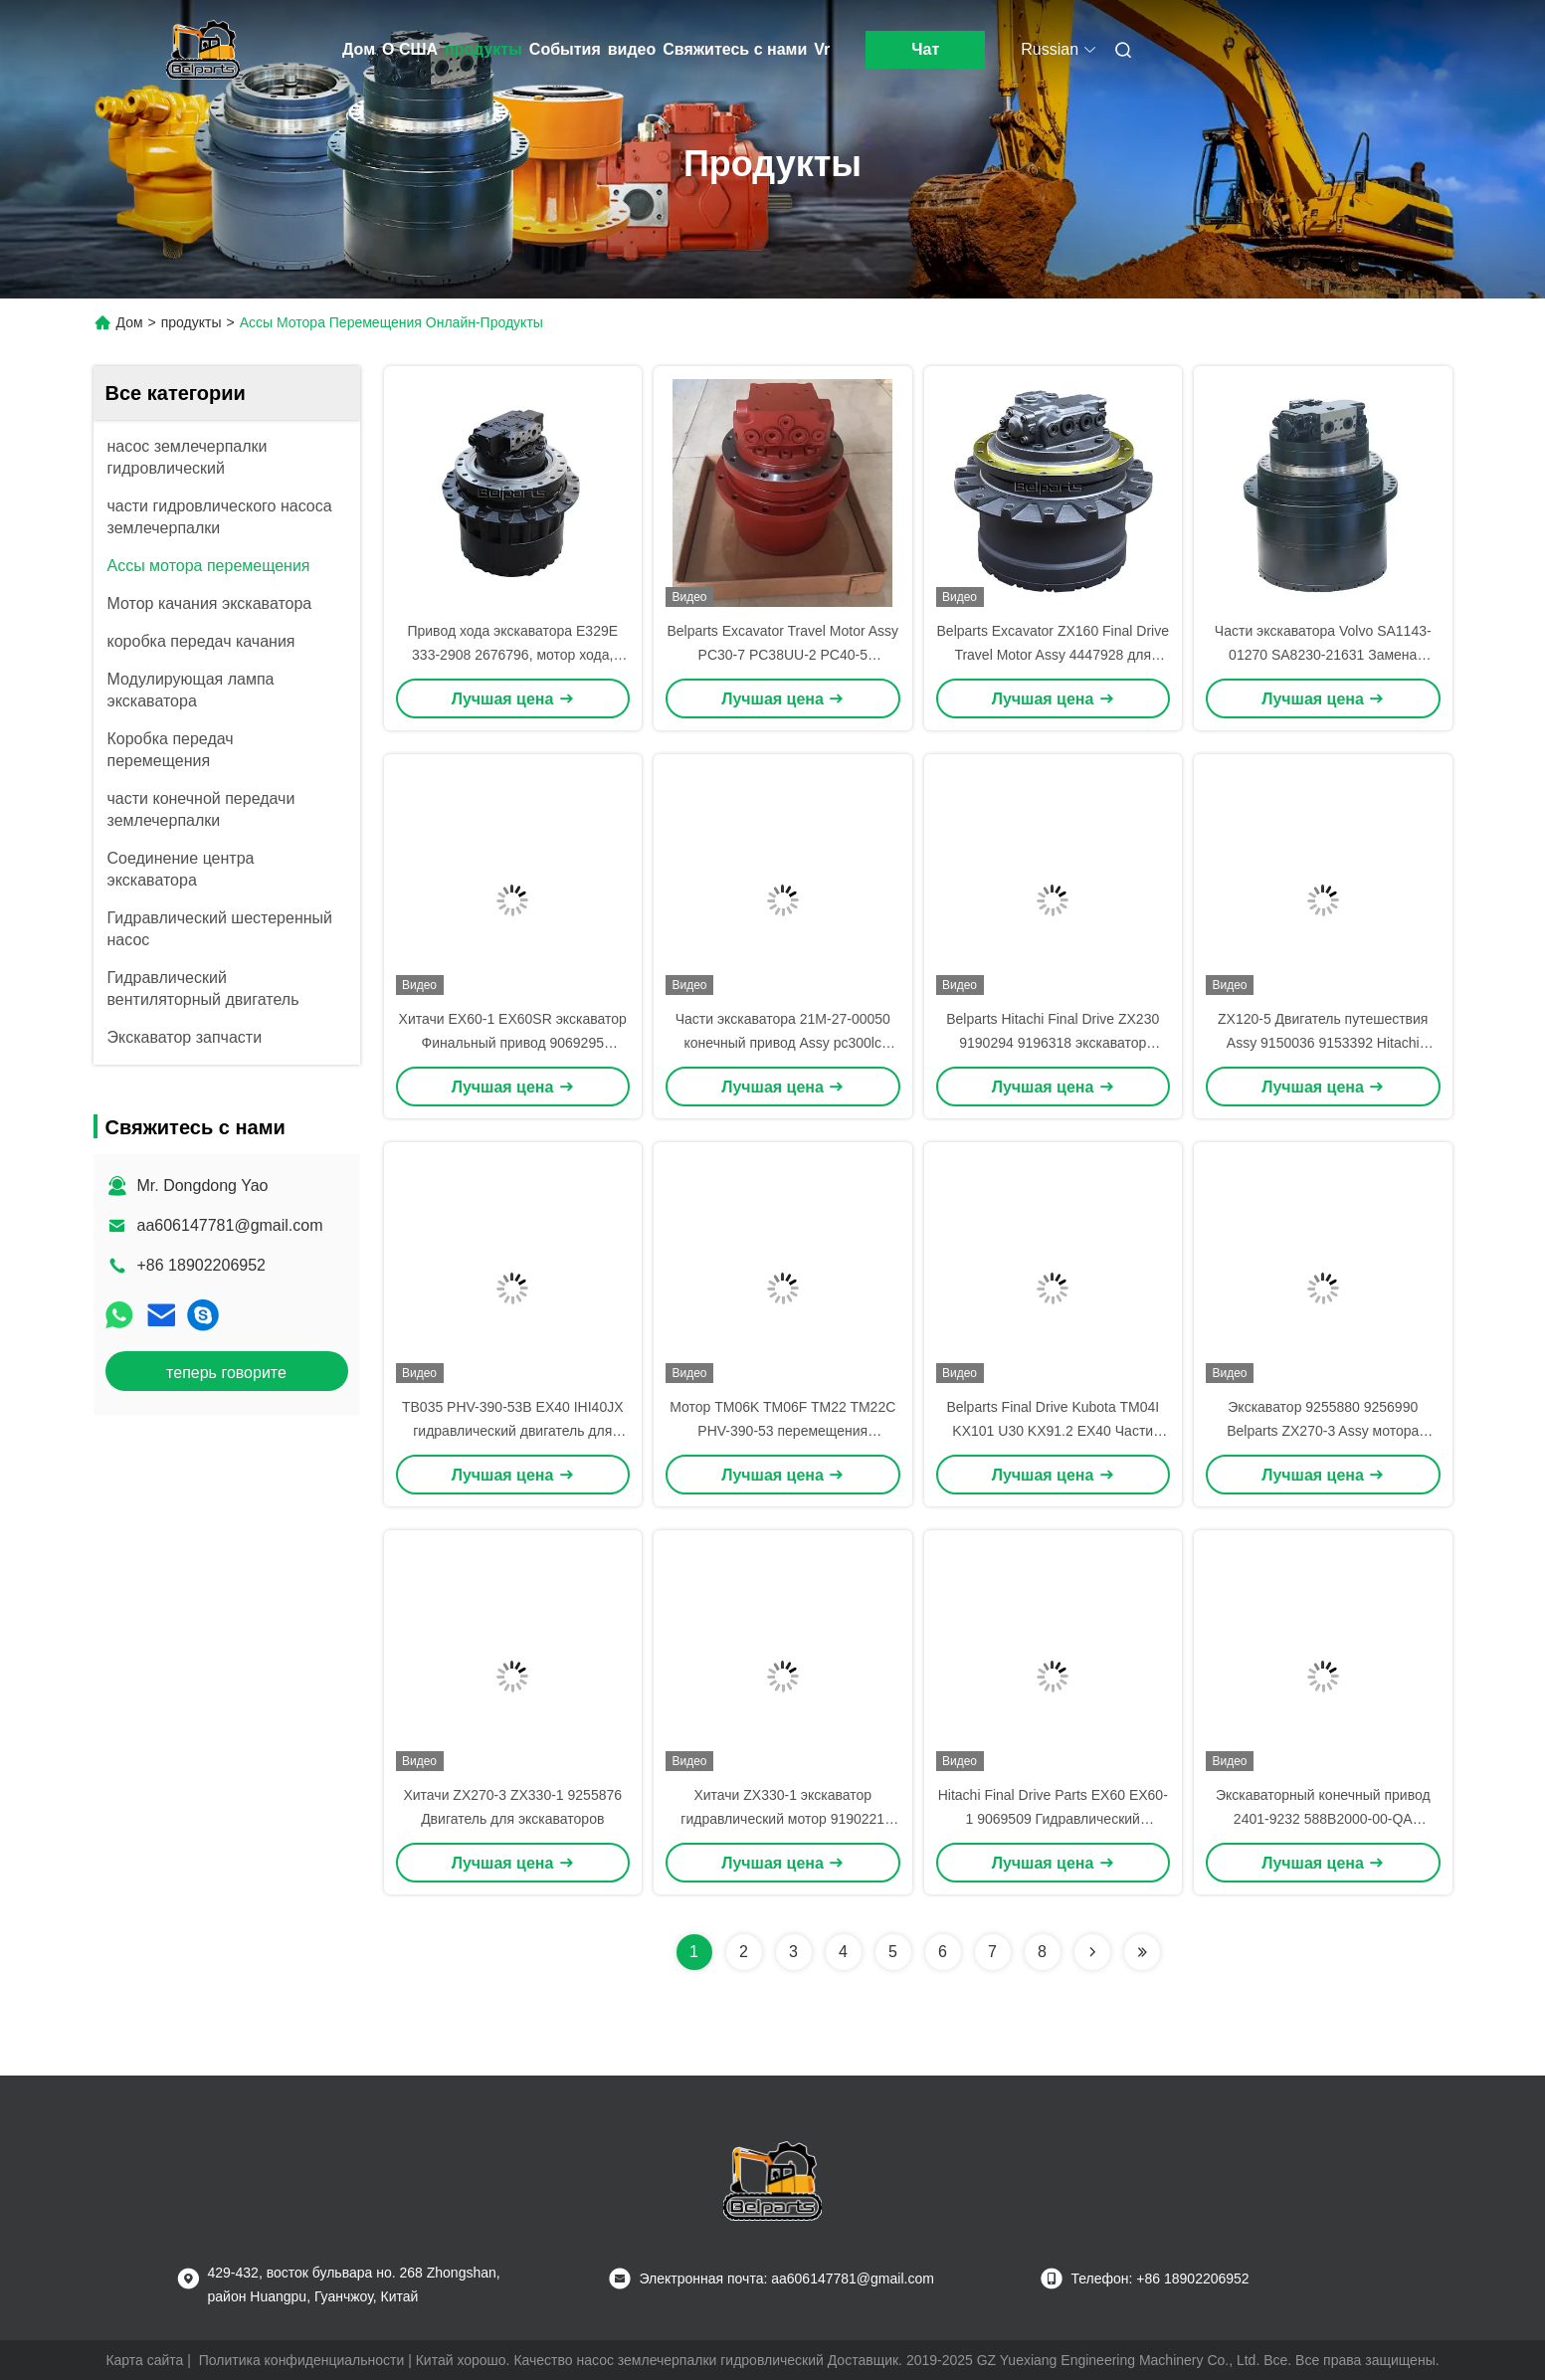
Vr (822, 49)
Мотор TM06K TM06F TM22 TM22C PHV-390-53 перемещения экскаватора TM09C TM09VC (782, 1431)
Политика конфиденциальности (302, 2360)
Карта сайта (144, 2360)
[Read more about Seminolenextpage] (1092, 1952)
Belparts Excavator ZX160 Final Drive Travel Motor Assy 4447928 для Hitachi (1053, 655)
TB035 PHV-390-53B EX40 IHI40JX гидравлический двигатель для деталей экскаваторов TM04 (513, 1431)
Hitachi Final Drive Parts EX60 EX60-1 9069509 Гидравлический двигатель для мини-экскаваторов (1053, 1819)
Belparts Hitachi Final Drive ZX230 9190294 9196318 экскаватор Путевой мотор (1052, 1043)
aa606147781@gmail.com (230, 1225)
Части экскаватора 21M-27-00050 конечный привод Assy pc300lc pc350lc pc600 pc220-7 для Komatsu (783, 1043)
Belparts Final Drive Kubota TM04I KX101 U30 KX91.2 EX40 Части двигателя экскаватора (1052, 1431)
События (565, 49)
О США (410, 49)
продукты (483, 49)
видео (632, 49)
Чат (925, 49)
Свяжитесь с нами (735, 49)
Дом (358, 49)
